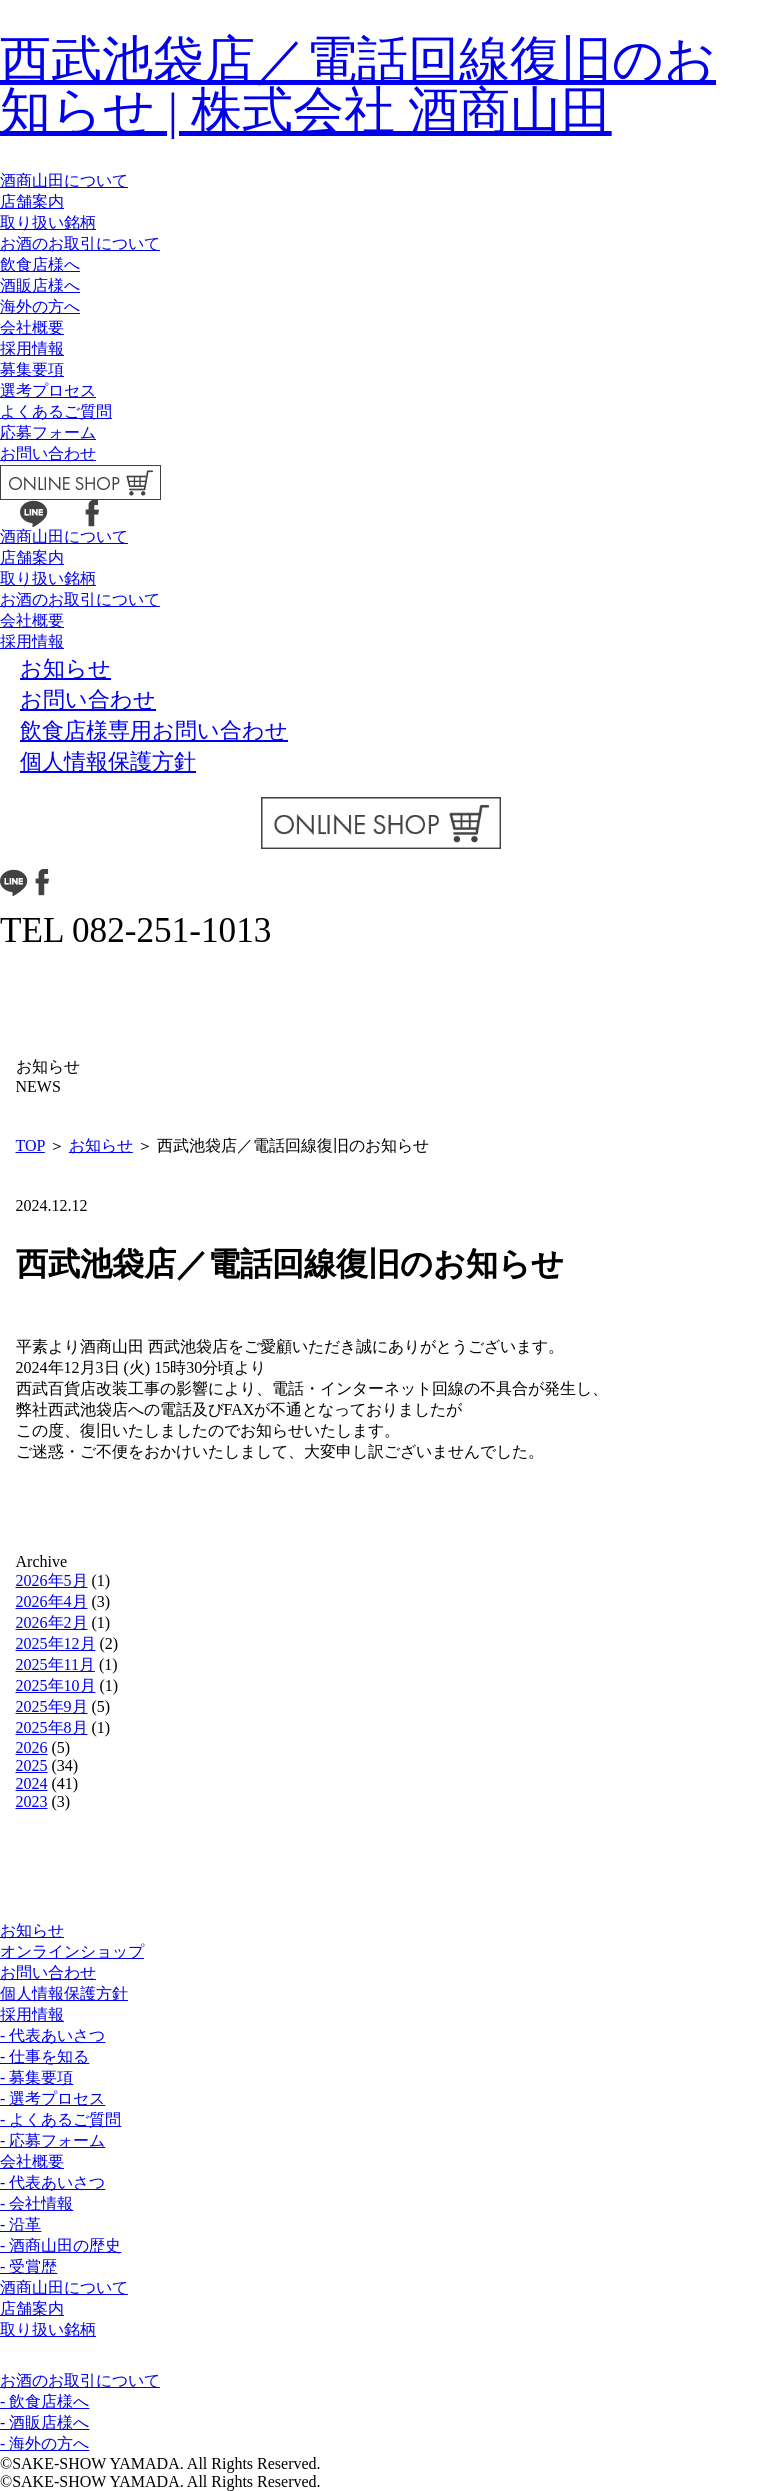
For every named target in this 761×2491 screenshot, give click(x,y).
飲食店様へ (40, 264)
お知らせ (101, 1145)
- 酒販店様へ (44, 2422)
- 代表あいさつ (52, 2035)
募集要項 (32, 369)
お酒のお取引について (80, 243)
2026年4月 (52, 1601)
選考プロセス (48, 390)
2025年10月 (56, 1685)
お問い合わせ (48, 453)
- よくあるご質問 (60, 2119)
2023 (32, 1801)
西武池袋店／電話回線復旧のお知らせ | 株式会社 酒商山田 (358, 85)
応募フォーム (48, 432)
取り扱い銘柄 (48, 222)
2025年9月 (52, 1706)
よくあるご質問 (56, 411)
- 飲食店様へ (44, 2401)
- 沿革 (20, 2224)
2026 (32, 1747)
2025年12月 (56, 1643)
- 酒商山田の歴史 (60, 2245)
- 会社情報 (36, 2203)
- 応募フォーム (52, 2140)
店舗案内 (32, 201)
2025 (32, 1765)
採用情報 (32, 348)
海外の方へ (40, 306)
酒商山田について (64, 180)
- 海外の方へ (44, 2443)
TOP (30, 1145)
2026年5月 (52, 1580)
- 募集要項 (36, 2077)
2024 (32, 1783)
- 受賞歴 (28, 2266)
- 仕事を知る (44, 2056)
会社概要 (32, 327)
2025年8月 (52, 1727)
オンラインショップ (72, 1951)
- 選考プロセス (52, 2098)
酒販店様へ (40, 285)
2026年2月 (52, 1622)
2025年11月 (55, 1664)
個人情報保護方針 (64, 1993)
